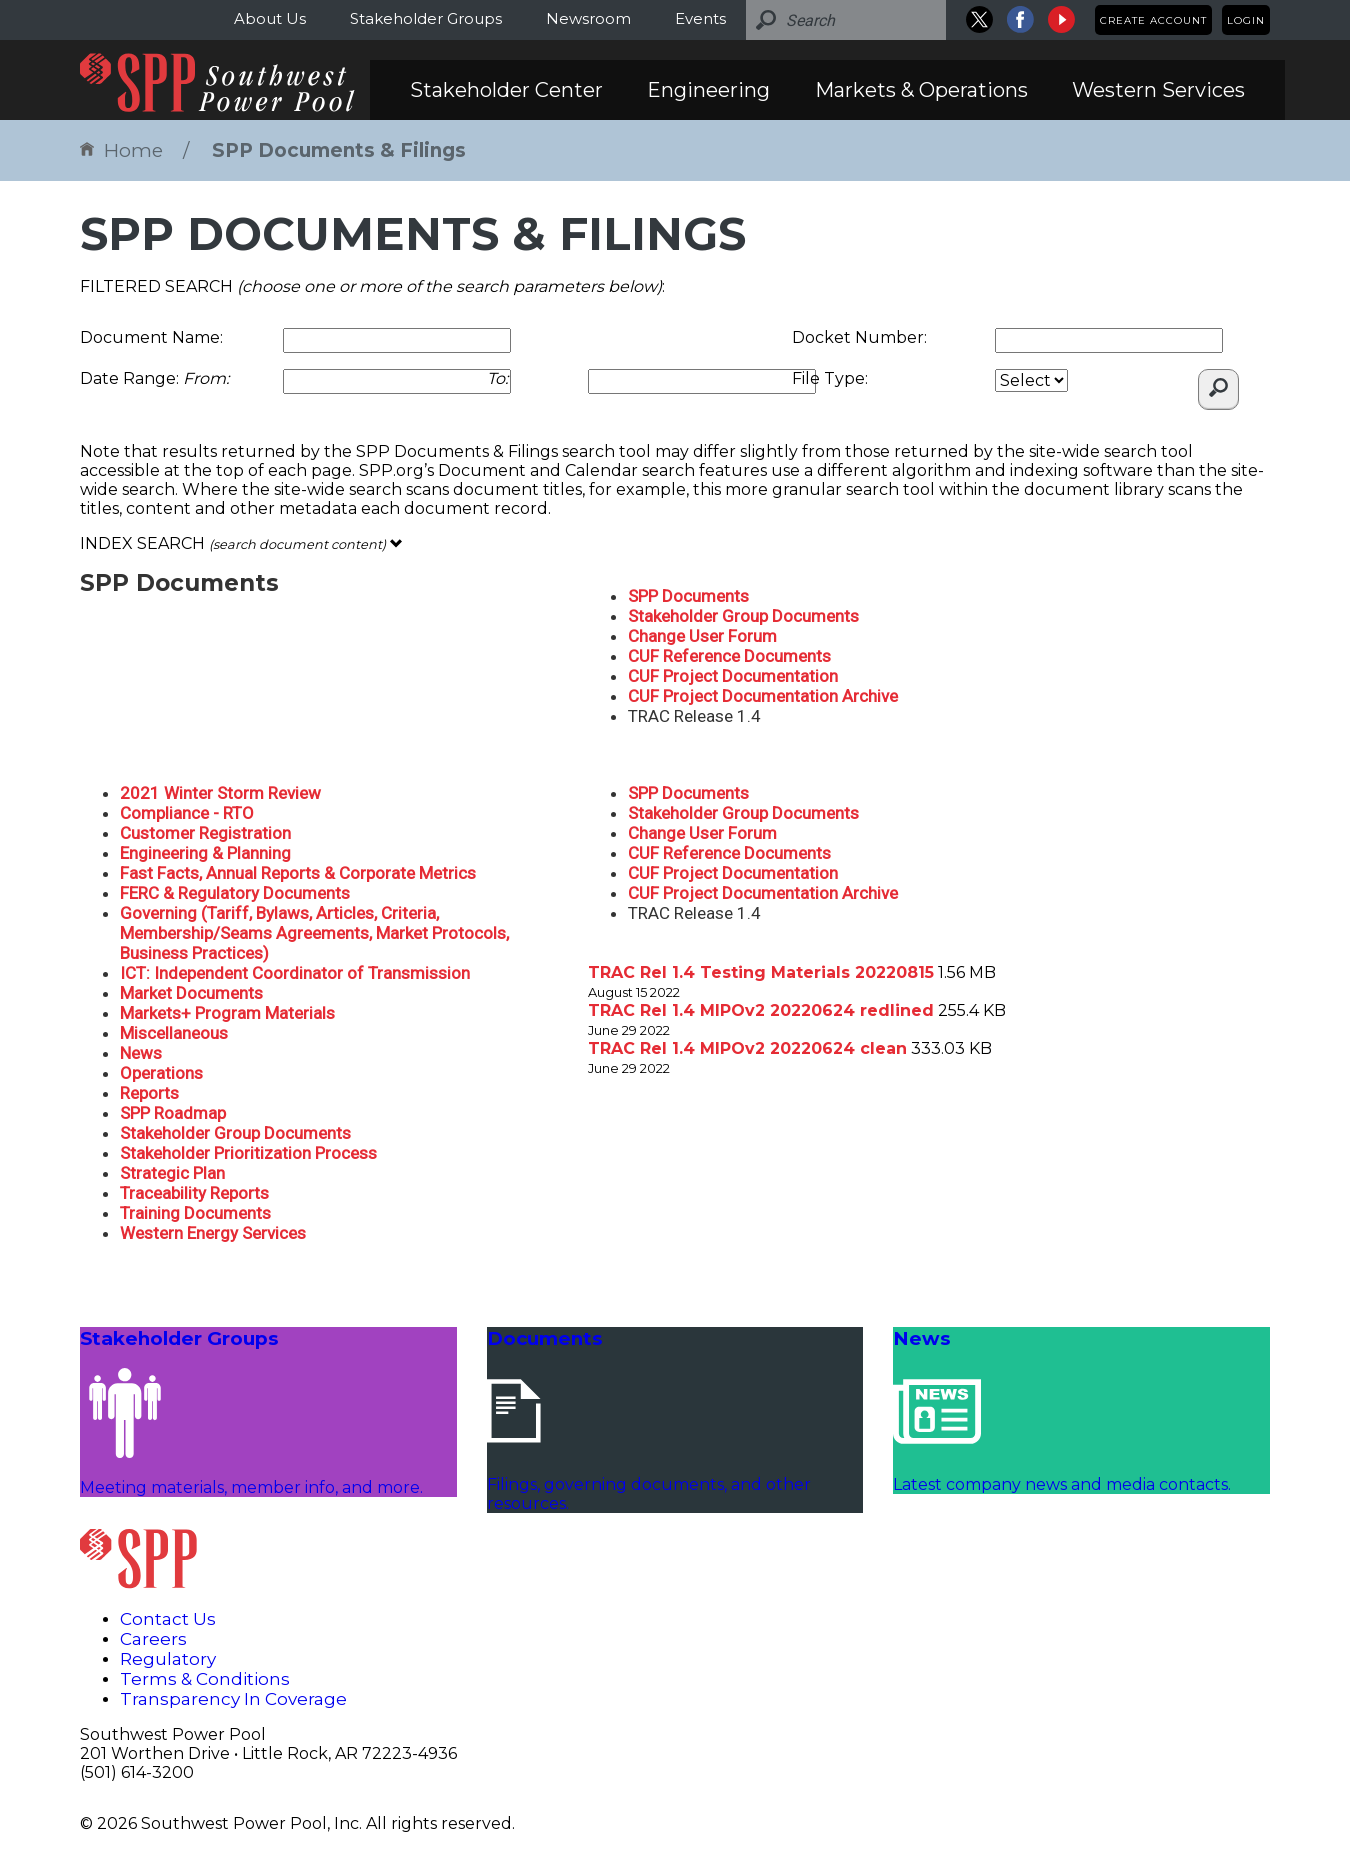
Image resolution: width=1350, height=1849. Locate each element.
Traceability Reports (194, 1193)
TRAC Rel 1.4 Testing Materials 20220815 (761, 972)
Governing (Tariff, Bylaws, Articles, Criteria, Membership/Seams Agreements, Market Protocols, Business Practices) (314, 933)
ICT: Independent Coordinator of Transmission (295, 973)
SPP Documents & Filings (339, 150)
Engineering (708, 90)
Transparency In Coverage (233, 1699)
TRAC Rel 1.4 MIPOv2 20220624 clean (747, 1048)
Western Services (1158, 90)
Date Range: (154, 378)
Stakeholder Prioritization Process (248, 1153)
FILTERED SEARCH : (372, 286)
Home (121, 150)
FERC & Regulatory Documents (235, 893)
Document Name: (151, 337)
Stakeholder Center (506, 90)
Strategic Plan (172, 1173)
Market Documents (191, 993)
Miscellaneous (174, 1033)
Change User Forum (702, 636)
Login (1246, 20)
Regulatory (168, 1659)
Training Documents (195, 1213)
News (141, 1053)
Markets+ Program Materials (227, 1013)
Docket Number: (859, 337)
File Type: (830, 378)
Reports (149, 1093)
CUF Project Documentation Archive (763, 696)
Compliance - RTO (187, 813)
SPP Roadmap (173, 1113)
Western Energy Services (213, 1233)
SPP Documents (688, 596)
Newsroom (588, 18)
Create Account (1153, 20)
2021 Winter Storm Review (220, 793)
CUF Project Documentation (733, 676)
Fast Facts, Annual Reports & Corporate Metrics (298, 873)
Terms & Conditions (205, 1679)
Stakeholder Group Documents (743, 616)
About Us (270, 18)
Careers (153, 1639)
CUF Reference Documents (729, 656)
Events (700, 18)
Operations (161, 1073)
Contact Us (168, 1619)
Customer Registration (205, 833)
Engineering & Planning (205, 853)
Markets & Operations (921, 90)
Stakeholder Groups (426, 18)
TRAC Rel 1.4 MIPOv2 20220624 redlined (761, 1010)
